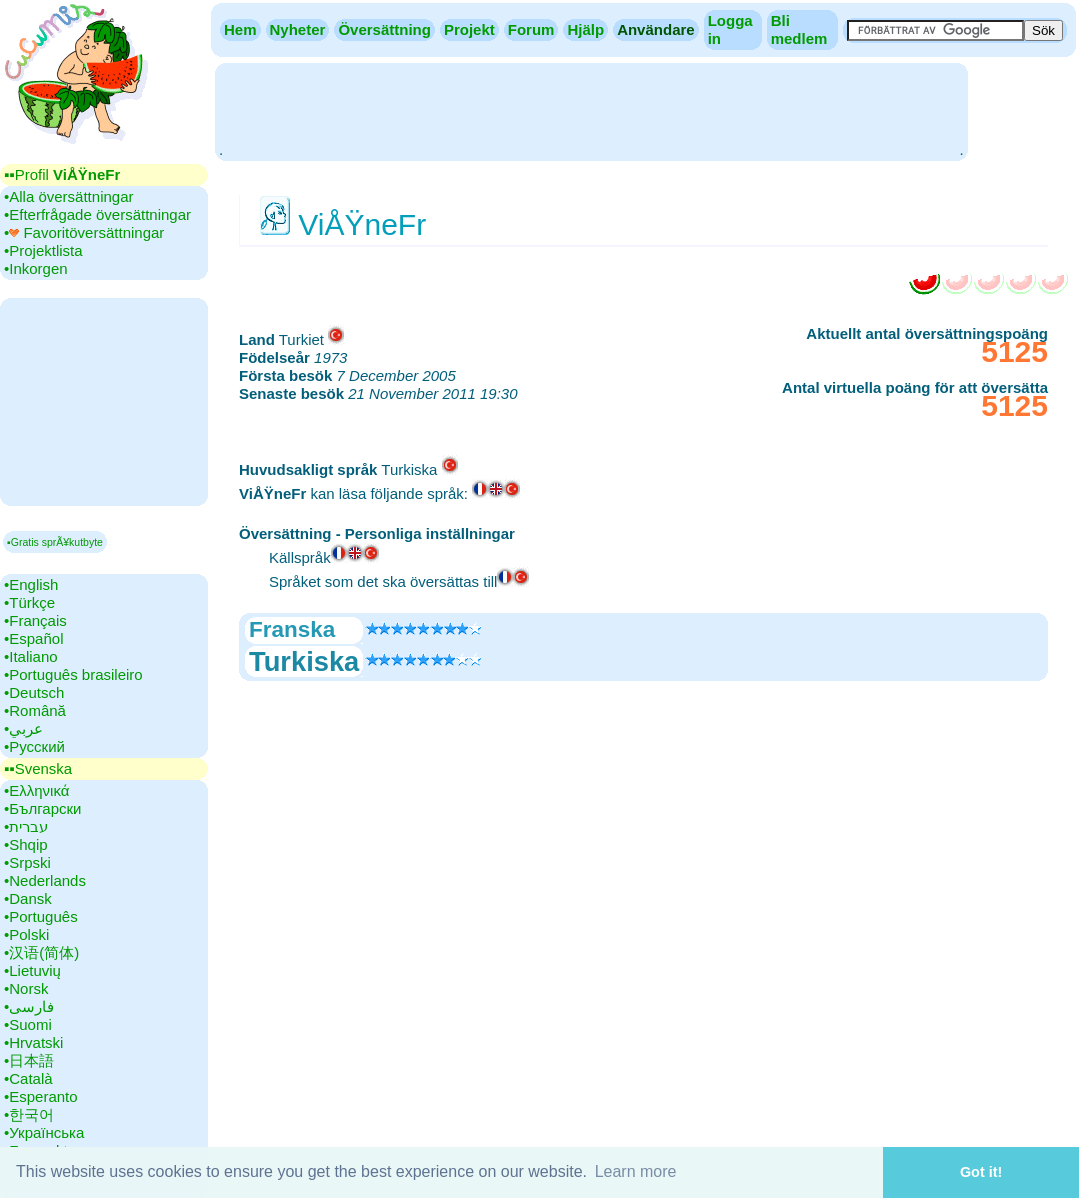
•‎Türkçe (29, 602)
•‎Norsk (26, 988)
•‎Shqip (26, 844)
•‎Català (28, 1078)
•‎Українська (44, 1132)
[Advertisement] (591, 110)
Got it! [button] (981, 1172)
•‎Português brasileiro (73, 674)
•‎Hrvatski (33, 1042)
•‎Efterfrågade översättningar (97, 214)
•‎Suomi (28, 1024)
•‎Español (33, 638)
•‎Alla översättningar (69, 196)
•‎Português (41, 916)
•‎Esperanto (41, 1096)
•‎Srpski (27, 862)
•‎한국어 (29, 1114)
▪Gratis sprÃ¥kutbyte (55, 542)
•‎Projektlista (43, 250)
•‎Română (35, 710)
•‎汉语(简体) (41, 952)
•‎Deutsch (34, 692)
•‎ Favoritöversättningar (84, 232)
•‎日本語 (29, 1060)
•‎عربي (23, 728)
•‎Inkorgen (36, 268)
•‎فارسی (29, 1006)
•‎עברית (26, 826)
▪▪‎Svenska (38, 768)
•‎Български (43, 808)
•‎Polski (26, 934)
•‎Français (35, 620)
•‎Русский (34, 746)
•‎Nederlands (45, 880)
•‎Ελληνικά (36, 790)
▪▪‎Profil (62, 174)
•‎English (31, 584)
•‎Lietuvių (32, 970)
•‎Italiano (31, 656)
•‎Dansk (28, 898)
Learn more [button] (636, 1171)
